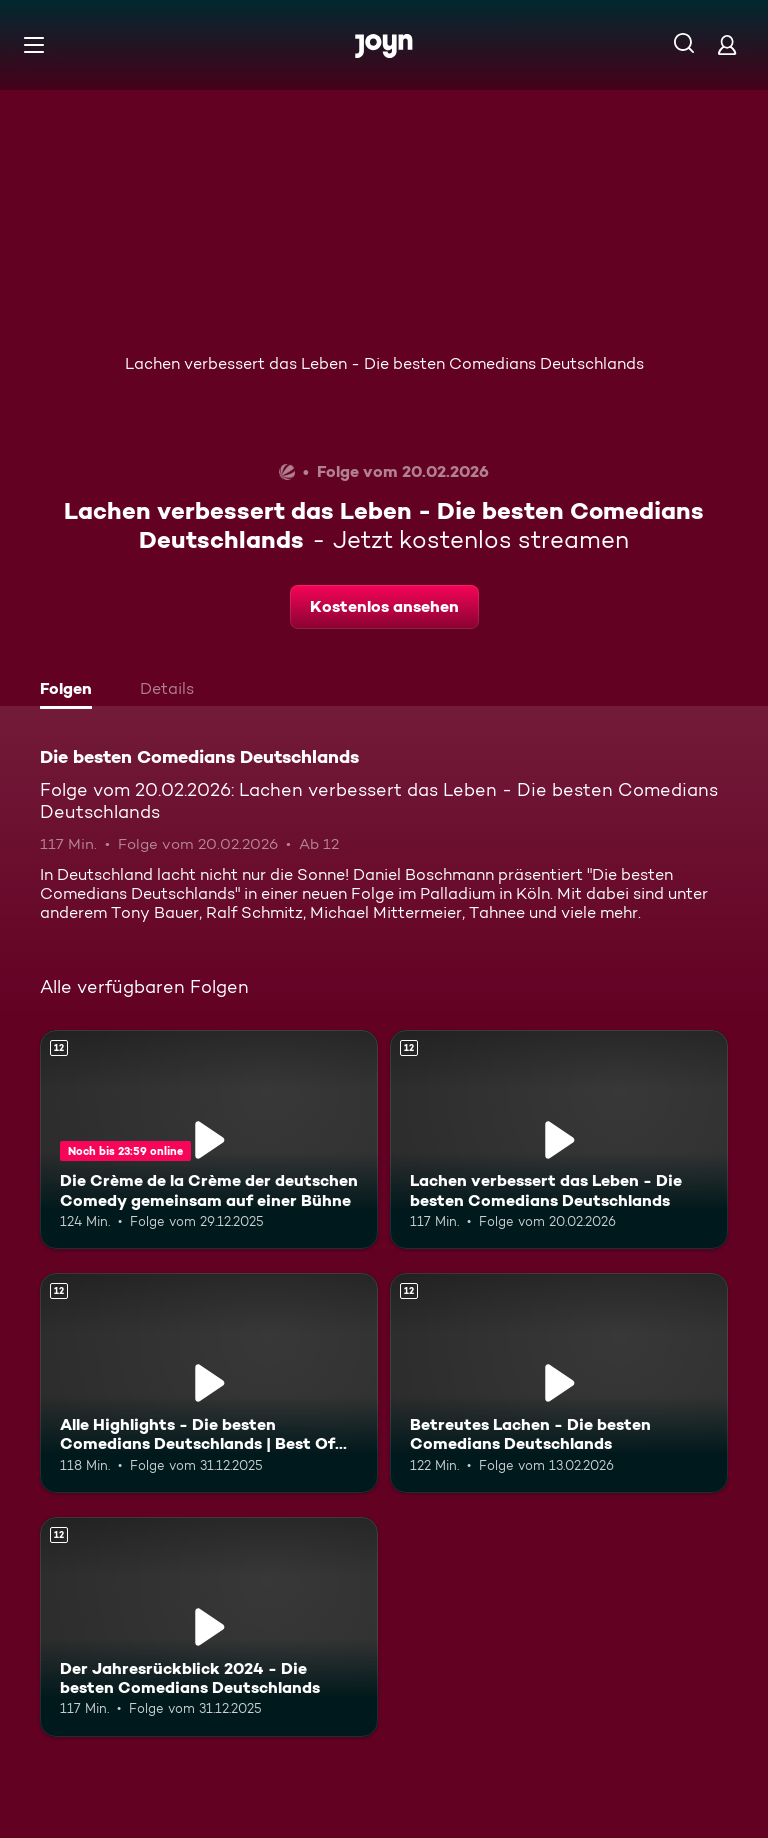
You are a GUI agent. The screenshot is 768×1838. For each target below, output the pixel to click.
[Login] (727, 44)
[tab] (71, 691)
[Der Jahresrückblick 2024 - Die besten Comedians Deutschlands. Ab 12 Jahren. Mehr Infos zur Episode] (209, 1627)
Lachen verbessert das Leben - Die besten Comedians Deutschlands (384, 363)
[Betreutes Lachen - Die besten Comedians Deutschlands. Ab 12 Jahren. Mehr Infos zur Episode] (559, 1383)
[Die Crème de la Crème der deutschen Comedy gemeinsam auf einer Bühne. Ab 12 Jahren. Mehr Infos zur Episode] (209, 1140)
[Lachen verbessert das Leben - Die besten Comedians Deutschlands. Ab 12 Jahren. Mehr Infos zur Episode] (559, 1140)
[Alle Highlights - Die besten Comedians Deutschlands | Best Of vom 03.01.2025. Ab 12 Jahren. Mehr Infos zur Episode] (209, 1383)
